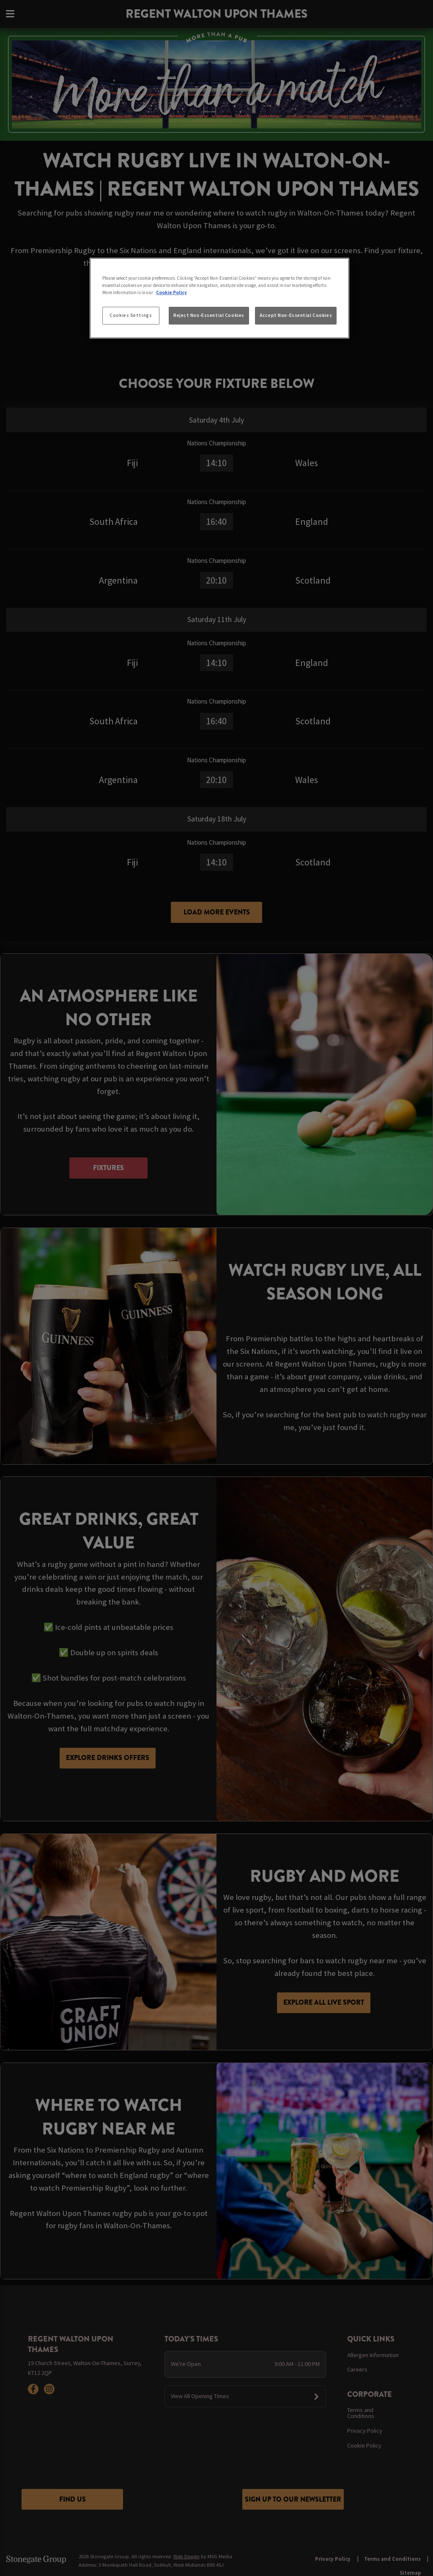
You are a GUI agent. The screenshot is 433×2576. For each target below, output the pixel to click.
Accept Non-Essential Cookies (296, 315)
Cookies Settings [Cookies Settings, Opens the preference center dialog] (131, 315)
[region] (219, 298)
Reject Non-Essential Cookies (208, 315)
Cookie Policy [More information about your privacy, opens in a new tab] (171, 292)
